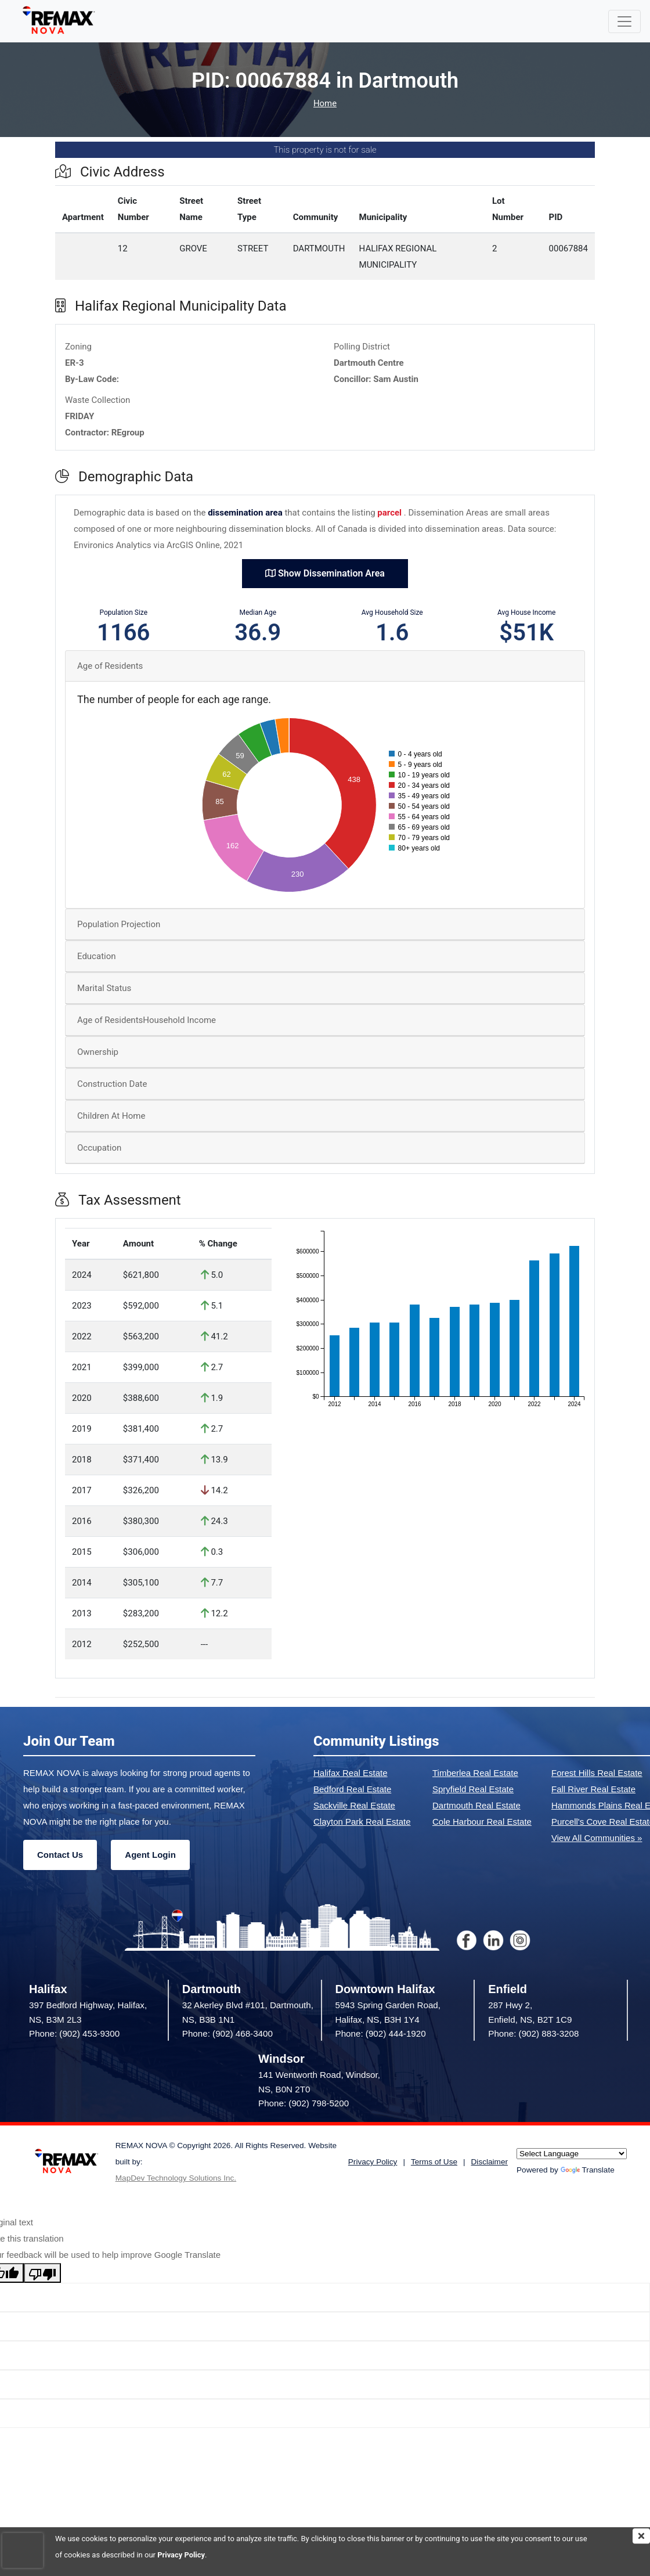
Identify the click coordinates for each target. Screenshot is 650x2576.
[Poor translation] (42, 2273)
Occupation (99, 1148)
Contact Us (60, 1855)
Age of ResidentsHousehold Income (146, 1020)
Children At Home (111, 1116)
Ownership (97, 1052)
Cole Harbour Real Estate (482, 1821)
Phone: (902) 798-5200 (303, 2103)
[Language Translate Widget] (572, 2153)
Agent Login (150, 1855)
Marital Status (104, 988)
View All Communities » (596, 1838)
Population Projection (118, 924)
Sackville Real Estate (354, 1805)
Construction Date (112, 1084)
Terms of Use (434, 2161)
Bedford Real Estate (352, 1789)
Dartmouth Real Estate (476, 1805)
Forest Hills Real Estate (596, 1773)
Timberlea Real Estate (475, 1773)
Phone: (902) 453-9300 (74, 2033)
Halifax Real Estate (350, 1773)
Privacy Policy (181, 2554)
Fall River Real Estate (593, 1789)
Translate (588, 2170)
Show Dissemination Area (325, 573)
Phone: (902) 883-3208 (533, 2033)
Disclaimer (489, 2161)
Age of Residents (110, 666)
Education (96, 956)
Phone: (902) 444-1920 (380, 2033)
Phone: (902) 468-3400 (227, 2033)
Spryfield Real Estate (473, 1789)
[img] (641, 2536)
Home (325, 103)
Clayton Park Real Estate (362, 1821)
